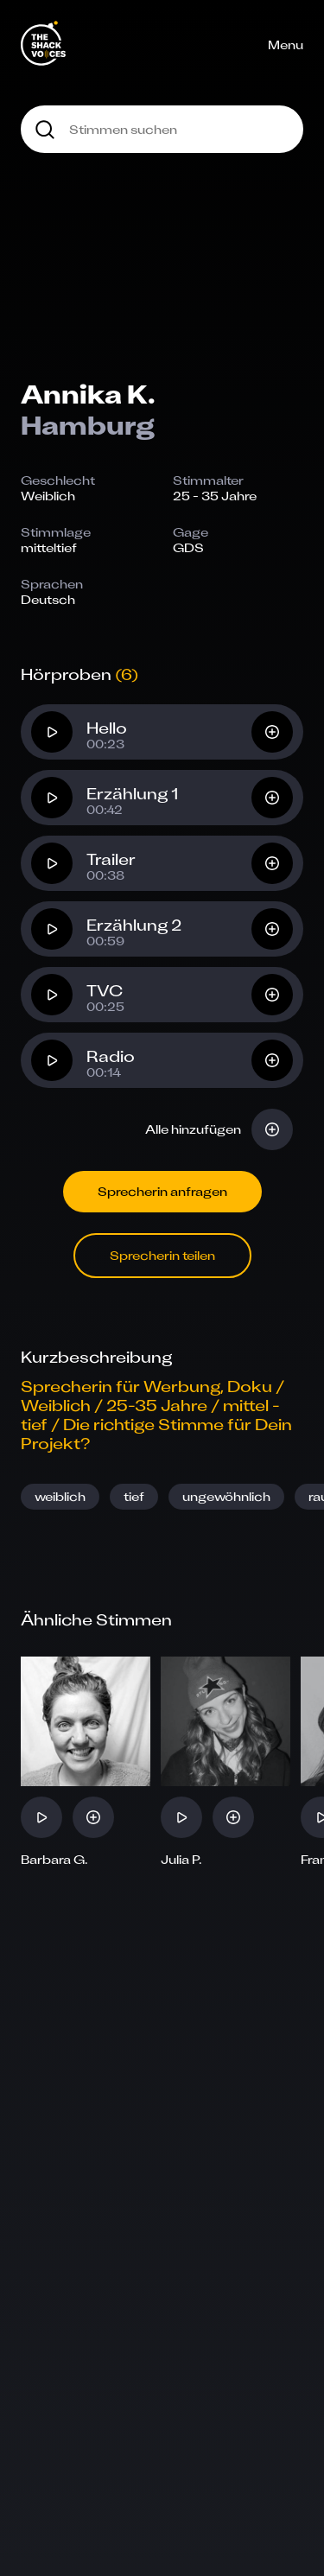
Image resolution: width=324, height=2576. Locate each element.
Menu (285, 44)
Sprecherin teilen (162, 1255)
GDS (188, 547)
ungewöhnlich (226, 1496)
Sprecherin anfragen (162, 1191)
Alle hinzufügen (193, 1129)
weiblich (60, 1496)
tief (134, 1496)
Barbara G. (54, 1860)
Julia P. (181, 1860)
